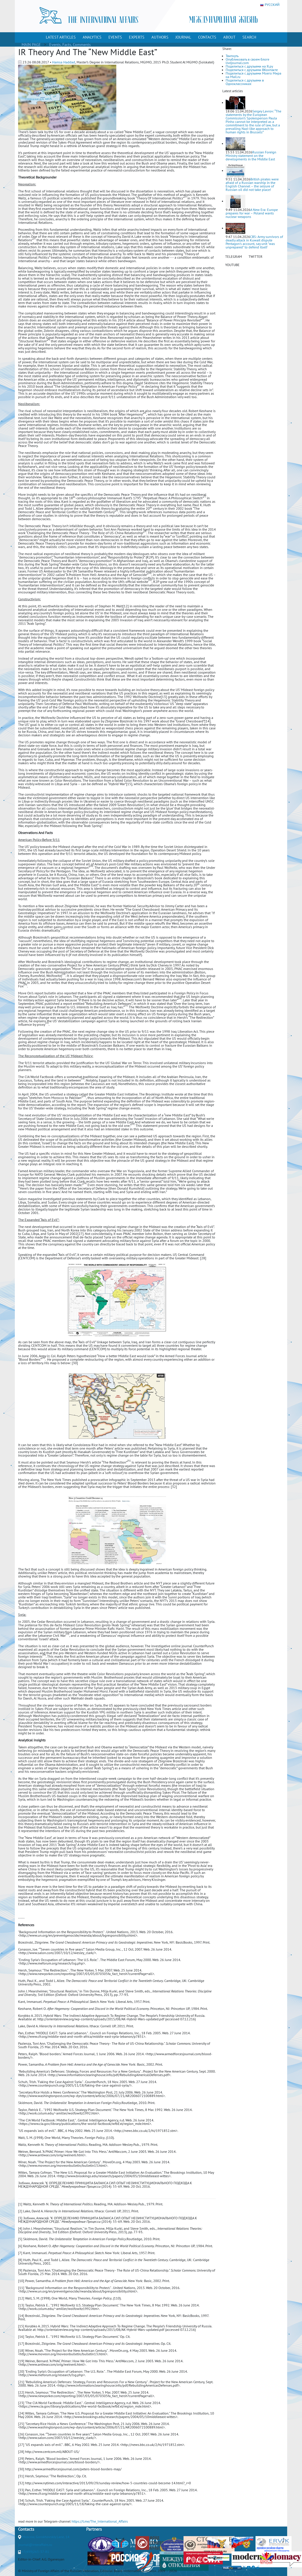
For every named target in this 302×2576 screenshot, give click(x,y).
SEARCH (249, 37)
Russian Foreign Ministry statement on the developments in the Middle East (251, 155)
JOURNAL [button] (183, 37)
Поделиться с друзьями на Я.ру (249, 66)
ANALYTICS (92, 37)
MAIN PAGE (31, 44)
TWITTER (256, 256)
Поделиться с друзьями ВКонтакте (252, 70)
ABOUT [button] (229, 37)
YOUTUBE (232, 265)
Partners (94, 2529)
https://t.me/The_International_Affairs (100, 2521)
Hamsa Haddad (63, 62)
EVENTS (115, 37)
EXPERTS (136, 37)
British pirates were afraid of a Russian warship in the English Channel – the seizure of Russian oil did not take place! (252, 184)
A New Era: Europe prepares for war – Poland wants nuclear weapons (252, 213)
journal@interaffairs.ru (35, 2544)
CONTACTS (207, 37)
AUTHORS (159, 37)
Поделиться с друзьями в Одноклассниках (245, 82)
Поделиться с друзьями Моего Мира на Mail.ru (253, 75)
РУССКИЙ (270, 5)
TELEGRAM (233, 256)
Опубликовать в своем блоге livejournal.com (247, 61)
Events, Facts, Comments (70, 44)
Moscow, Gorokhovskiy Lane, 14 (45, 2537)
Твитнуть (232, 56)
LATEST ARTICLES (61, 37)
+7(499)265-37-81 (35, 2551)
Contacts (26, 2529)
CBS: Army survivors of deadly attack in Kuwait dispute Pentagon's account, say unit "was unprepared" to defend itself (254, 241)
